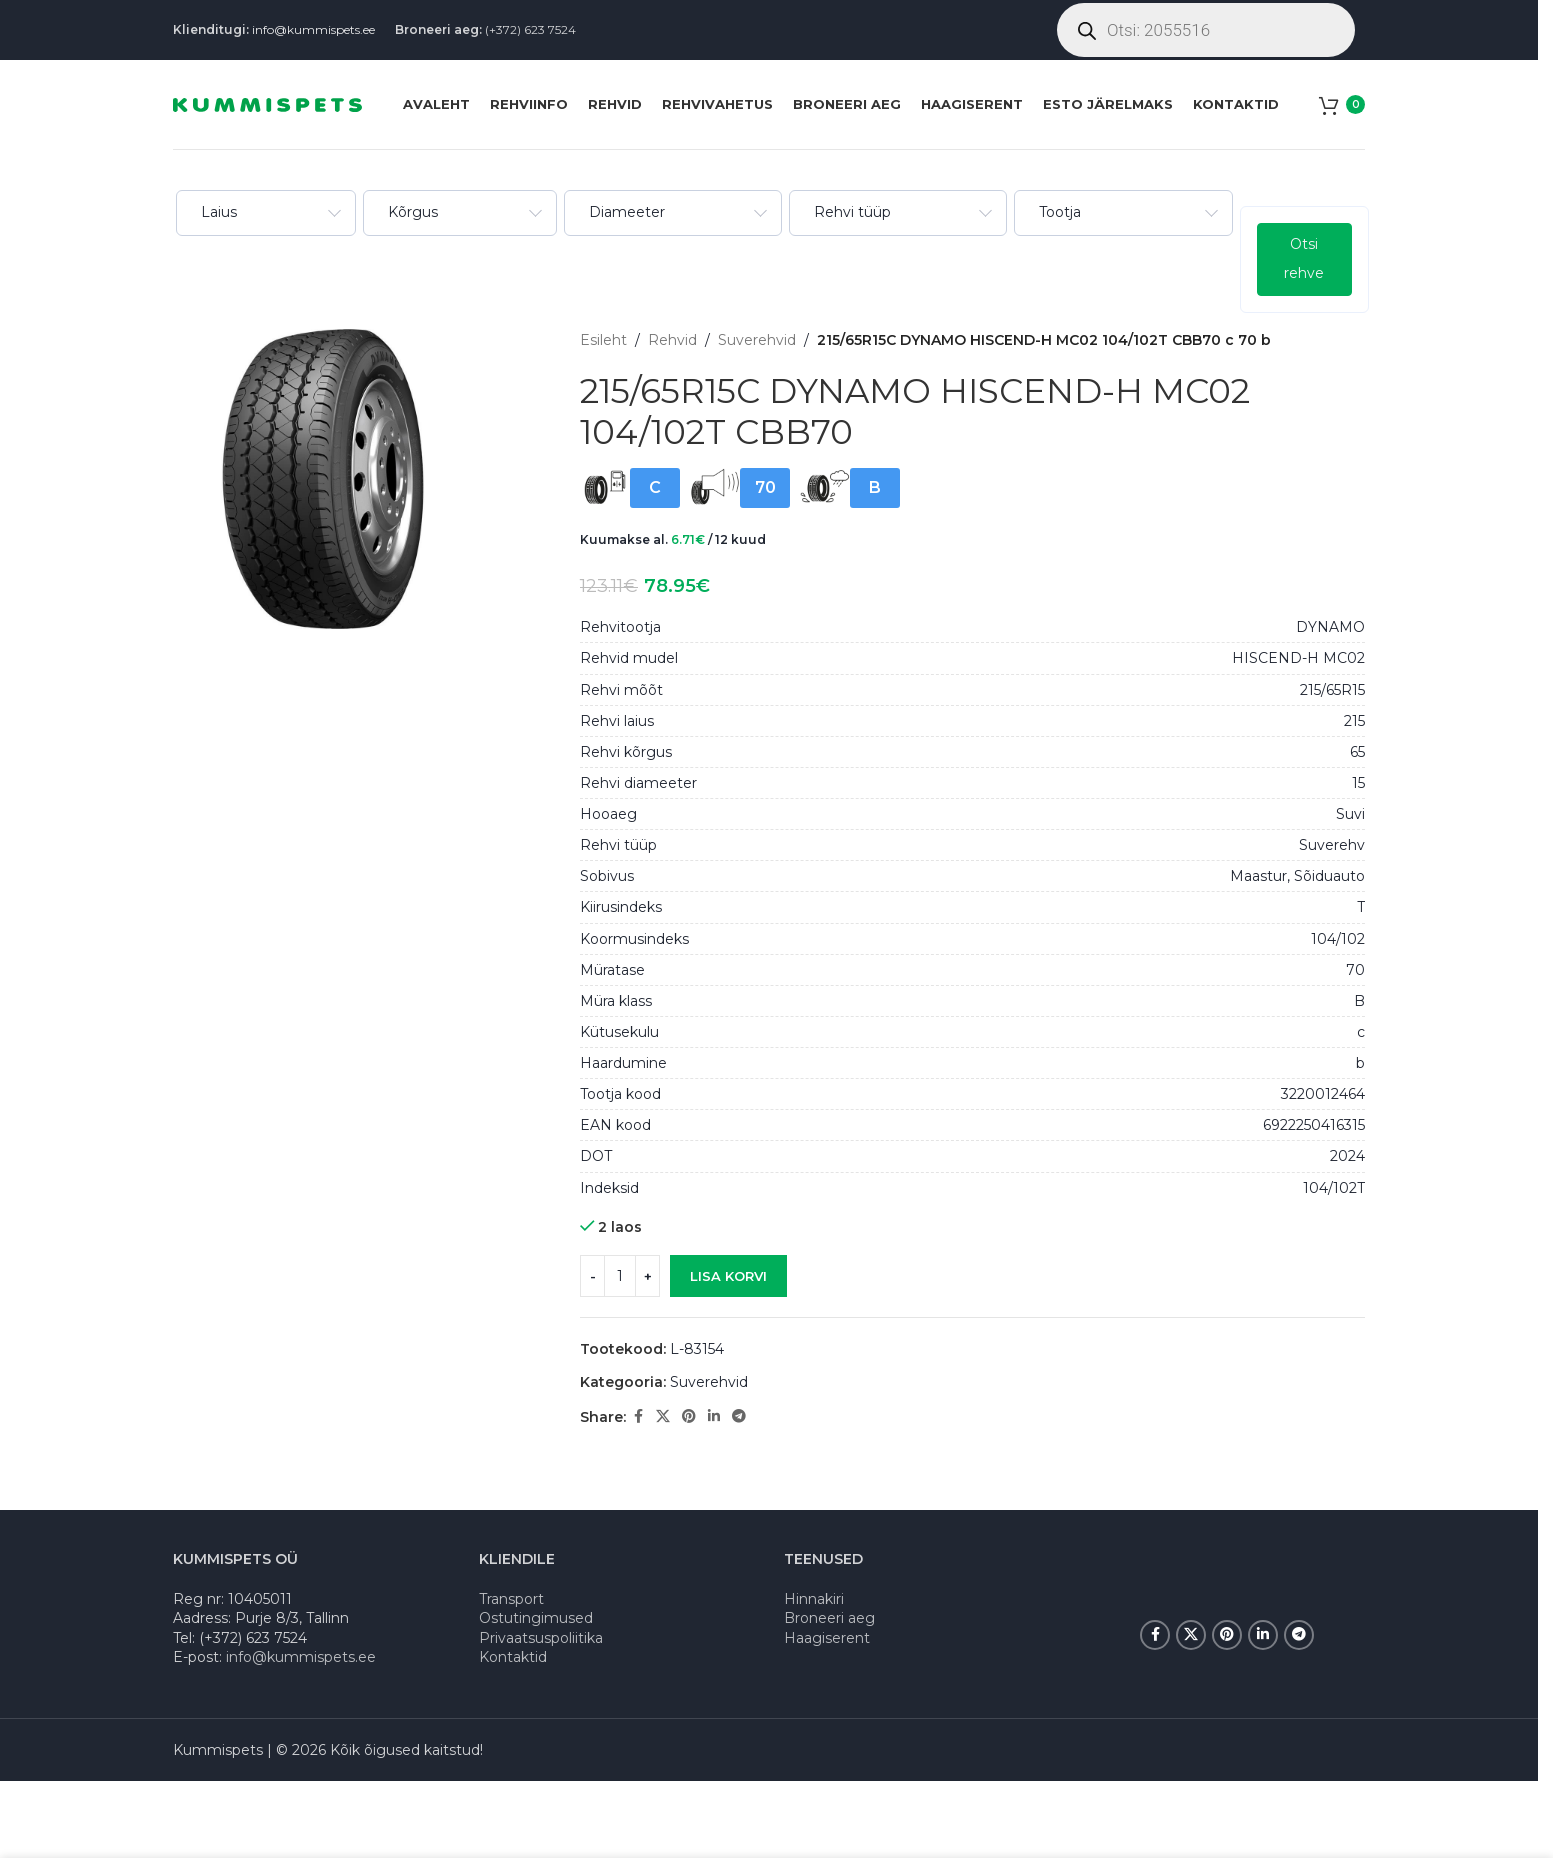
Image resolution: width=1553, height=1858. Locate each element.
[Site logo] (267, 103)
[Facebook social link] (638, 1416)
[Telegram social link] (739, 1416)
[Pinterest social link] (689, 1416)
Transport (511, 1599)
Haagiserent (827, 1638)
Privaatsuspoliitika (541, 1638)
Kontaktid (513, 1657)
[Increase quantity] (647, 1276)
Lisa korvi (728, 1275)
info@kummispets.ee (313, 29)
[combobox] (264, 213)
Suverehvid (757, 340)
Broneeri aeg (829, 1618)
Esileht (603, 340)
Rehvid (672, 340)
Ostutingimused (536, 1618)
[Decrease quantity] (592, 1276)
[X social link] (663, 1416)
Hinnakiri (814, 1599)
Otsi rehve (1302, 258)
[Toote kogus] (620, 1276)
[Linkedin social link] (714, 1416)
